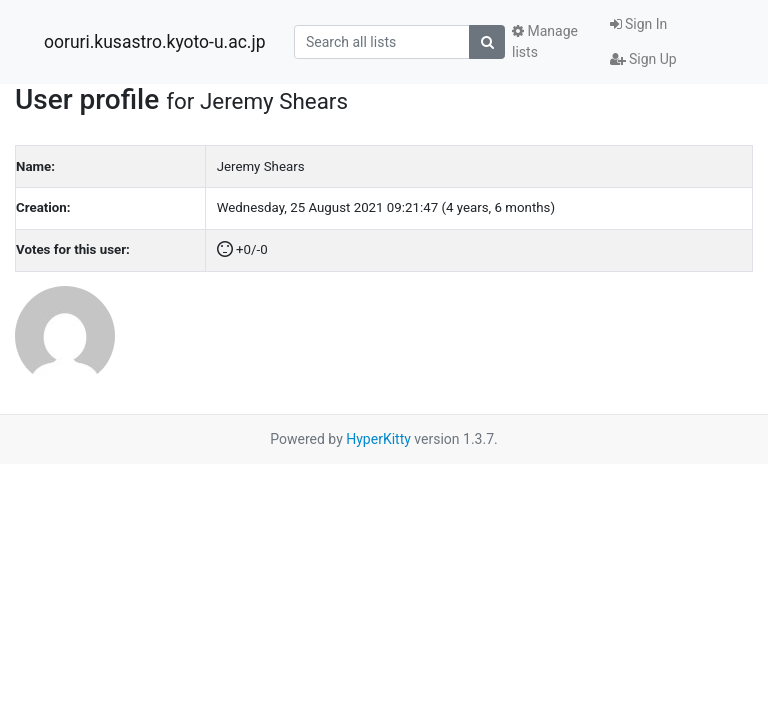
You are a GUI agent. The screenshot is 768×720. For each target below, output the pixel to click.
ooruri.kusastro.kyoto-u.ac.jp (154, 42)
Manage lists (545, 41)
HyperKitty (378, 439)
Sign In (639, 24)
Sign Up (643, 59)
